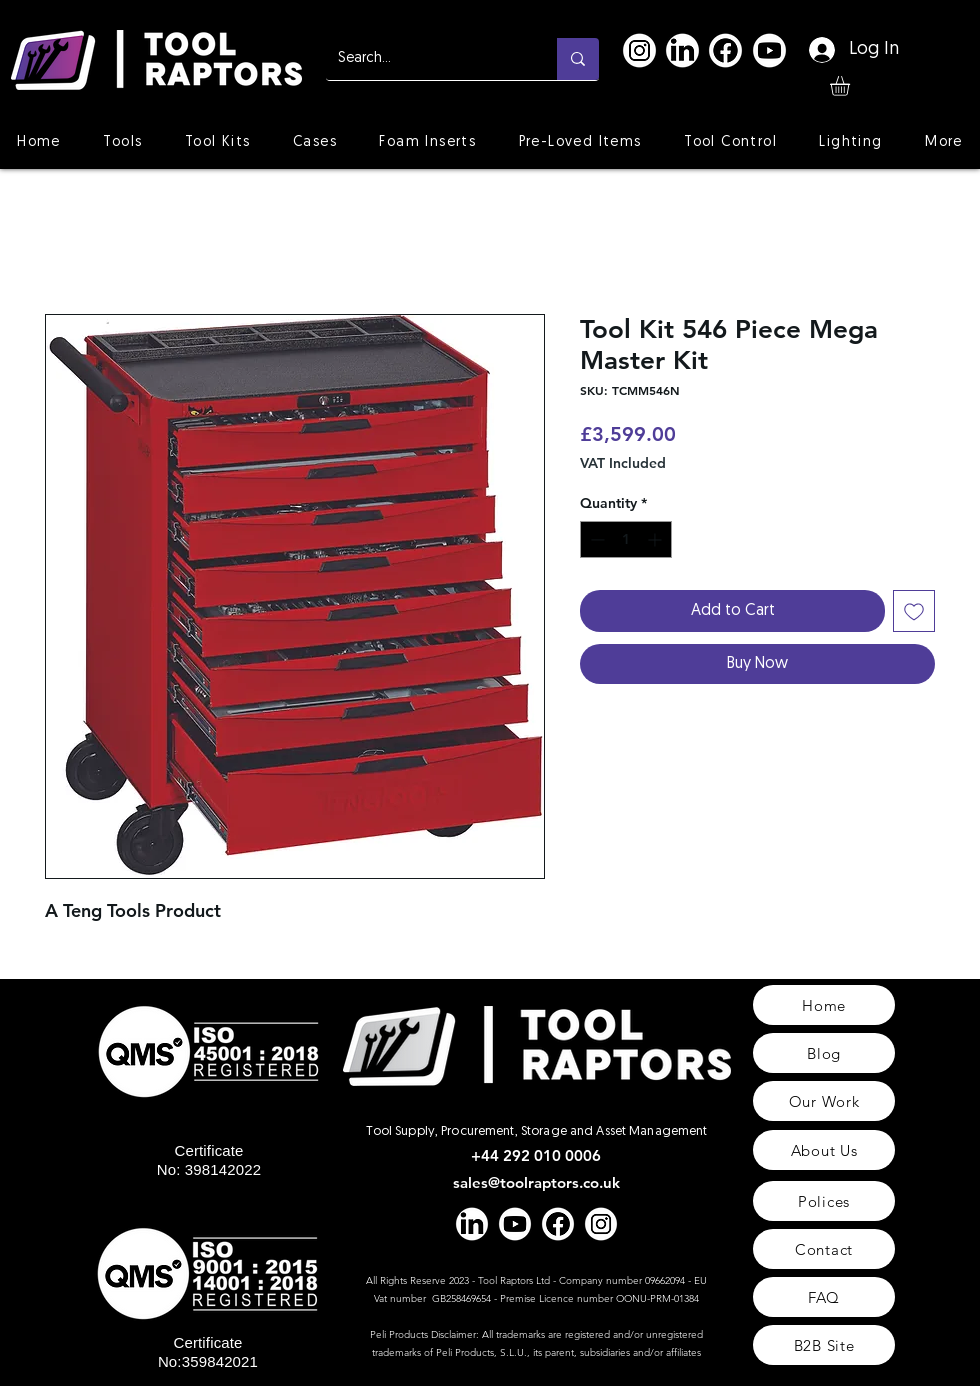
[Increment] (656, 539)
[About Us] (824, 1150)
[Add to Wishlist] (914, 611)
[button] (851, 86)
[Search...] (426, 59)
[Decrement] (595, 539)
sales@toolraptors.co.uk (536, 1182)
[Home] (824, 1005)
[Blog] (824, 1053)
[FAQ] (824, 1297)
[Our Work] (824, 1101)
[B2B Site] (824, 1345)
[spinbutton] (626, 539)
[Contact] (824, 1249)
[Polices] (824, 1201)
